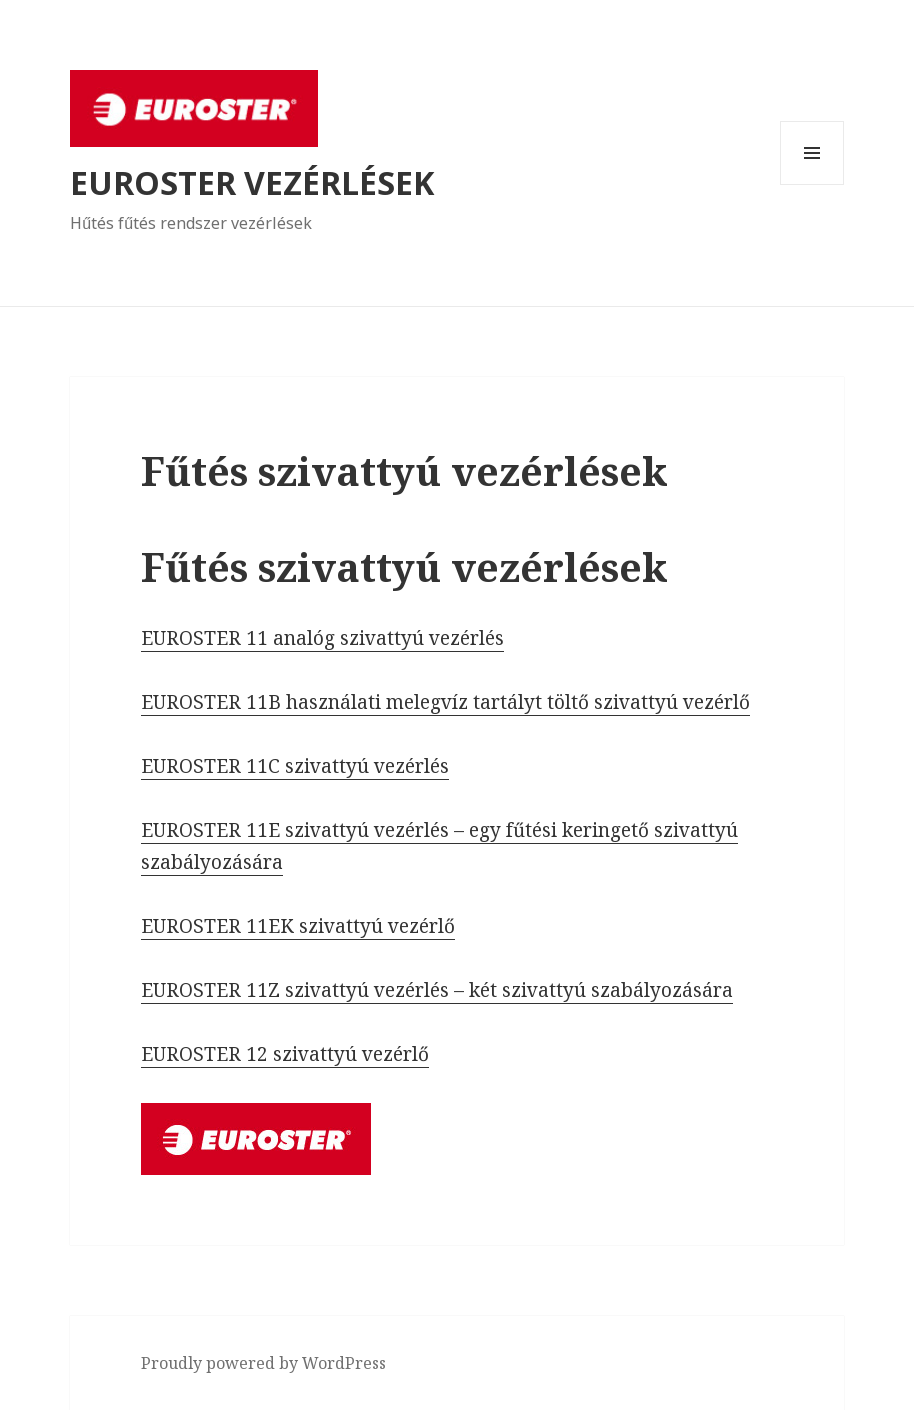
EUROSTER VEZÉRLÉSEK (252, 182)
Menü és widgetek (812, 184)
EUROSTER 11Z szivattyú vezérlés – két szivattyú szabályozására (437, 990)
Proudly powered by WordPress (263, 1363)
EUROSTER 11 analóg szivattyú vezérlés (322, 638)
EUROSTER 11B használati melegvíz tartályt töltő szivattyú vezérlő (445, 702)
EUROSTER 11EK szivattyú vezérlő (298, 926)
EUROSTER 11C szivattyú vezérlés (295, 766)
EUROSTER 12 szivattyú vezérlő (285, 1054)
